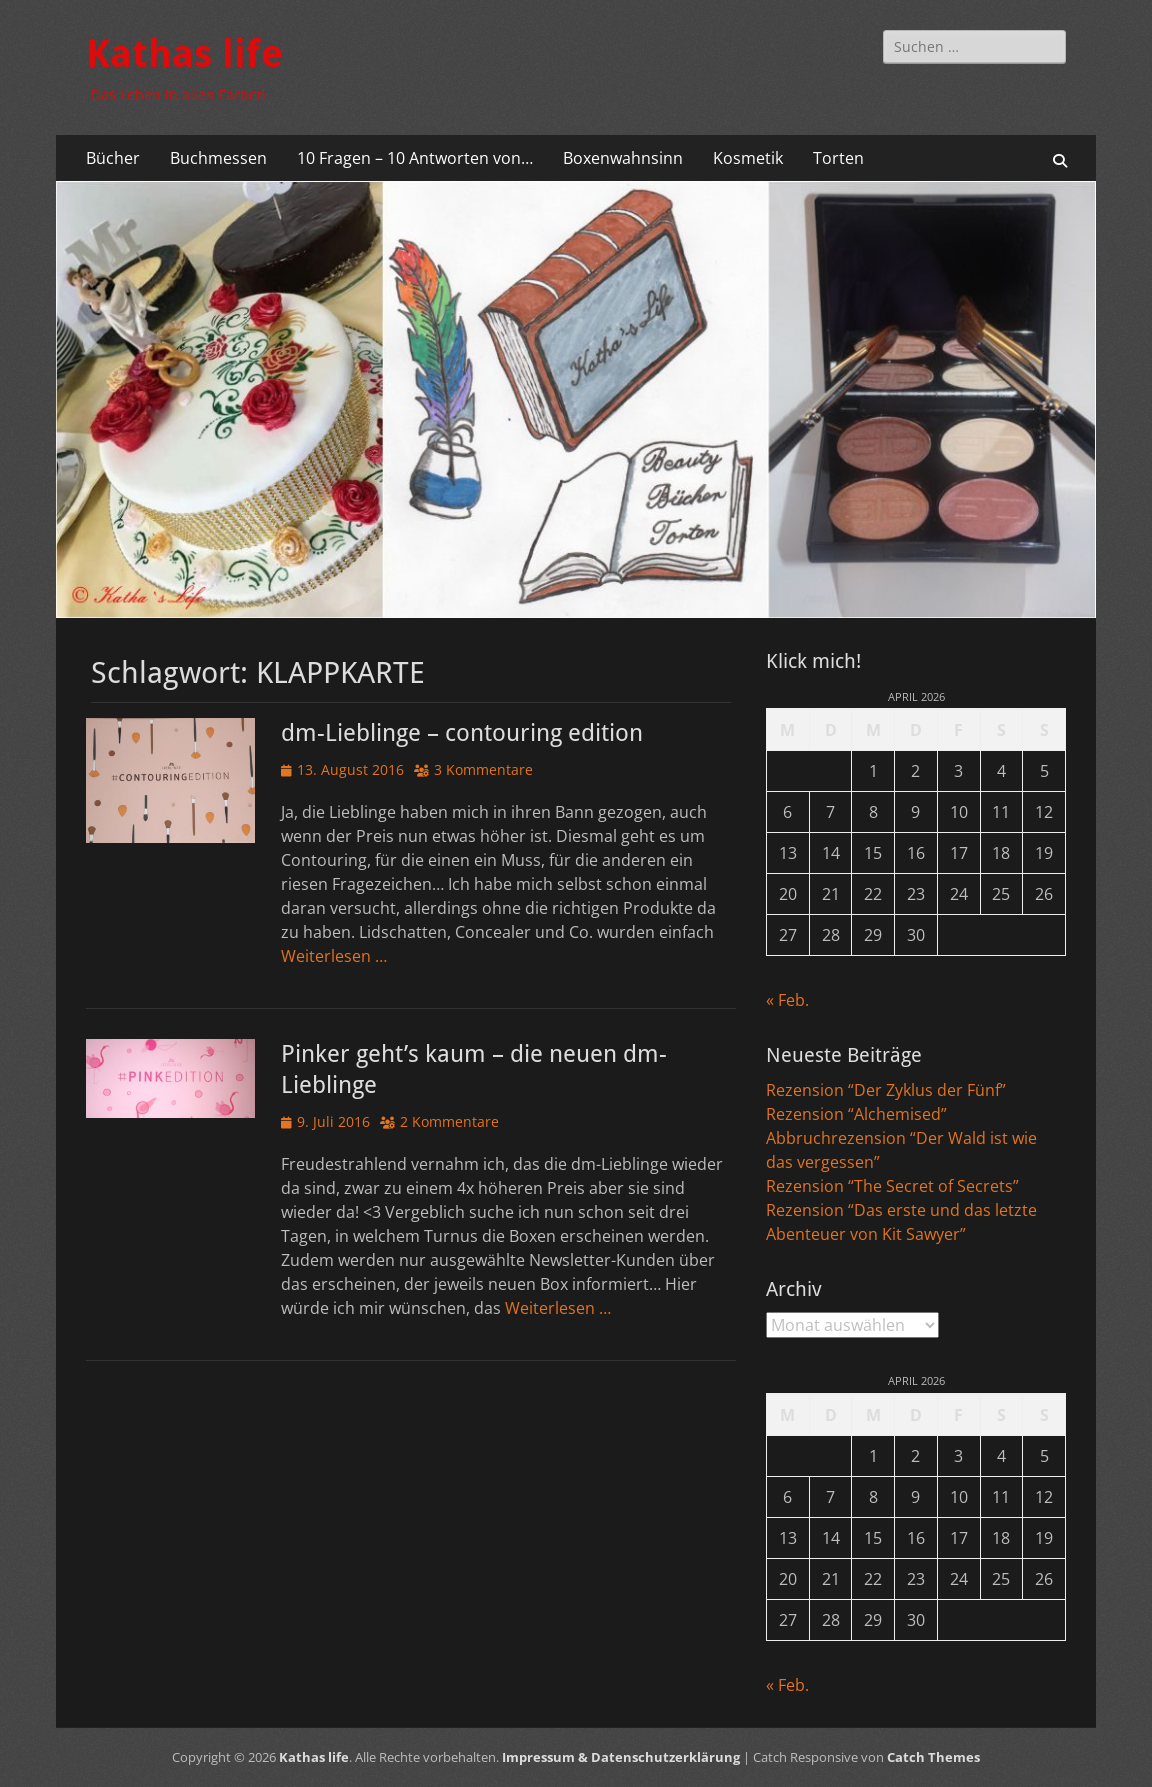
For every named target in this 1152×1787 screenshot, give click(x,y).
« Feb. (787, 1000)
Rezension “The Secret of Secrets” (892, 1186)
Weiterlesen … (334, 956)
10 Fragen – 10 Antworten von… (415, 158)
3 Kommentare (483, 769)
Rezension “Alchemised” (856, 1114)
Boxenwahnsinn (623, 158)
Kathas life (184, 54)
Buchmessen (218, 158)
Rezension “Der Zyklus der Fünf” (886, 1090)
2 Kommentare (449, 1121)
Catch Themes (933, 1757)
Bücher (113, 158)
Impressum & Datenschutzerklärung (621, 1757)
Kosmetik (748, 158)
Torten (838, 158)
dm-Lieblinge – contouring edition (462, 733)
